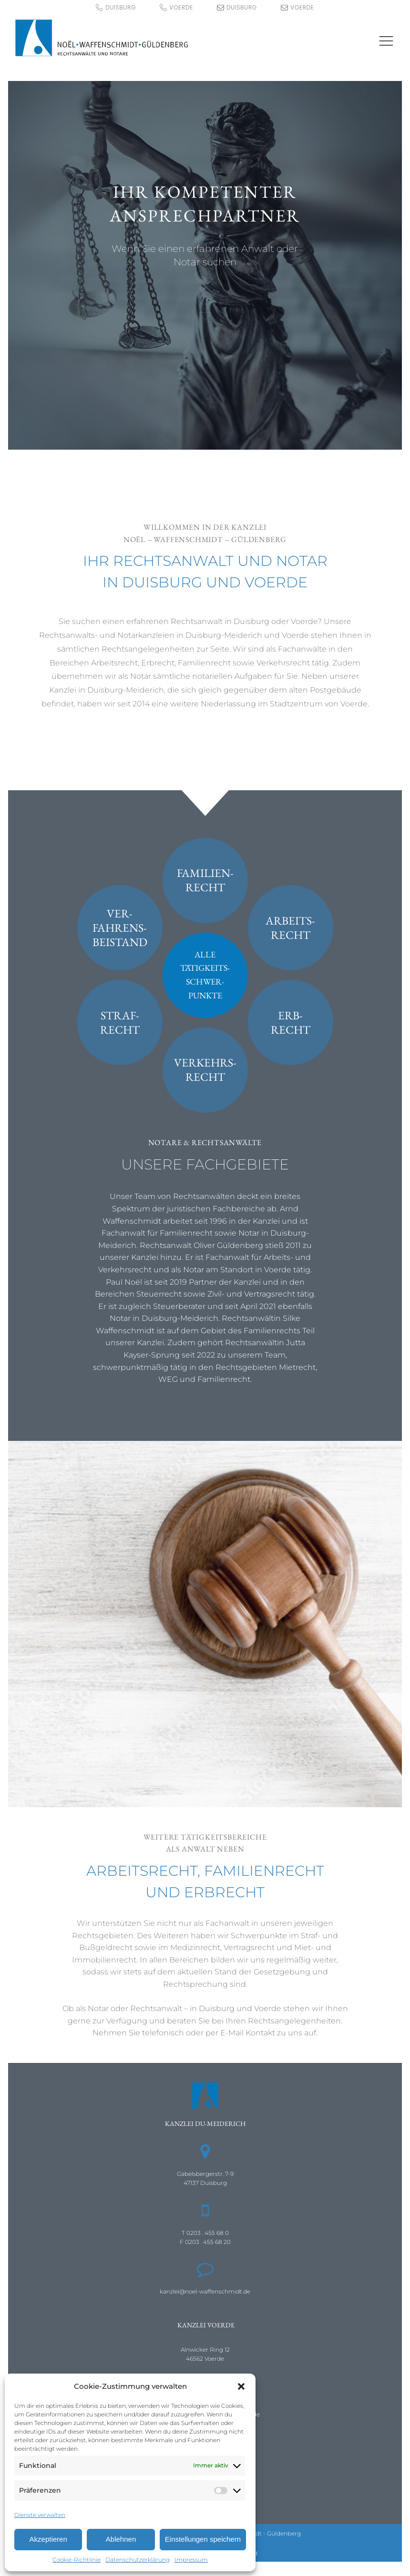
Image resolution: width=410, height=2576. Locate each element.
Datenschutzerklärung (137, 2559)
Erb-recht (290, 1022)
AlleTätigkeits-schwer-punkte (205, 975)
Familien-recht (205, 880)
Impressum (191, 2559)
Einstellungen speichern (203, 2539)
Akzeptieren (48, 2539)
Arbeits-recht (290, 927)
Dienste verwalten (39, 2514)
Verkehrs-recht (205, 1069)
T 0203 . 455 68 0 (205, 2232)
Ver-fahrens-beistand (119, 927)
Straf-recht (120, 1022)
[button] (241, 2386)
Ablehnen (121, 2539)
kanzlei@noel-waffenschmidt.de (205, 2291)
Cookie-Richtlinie (76, 2559)
